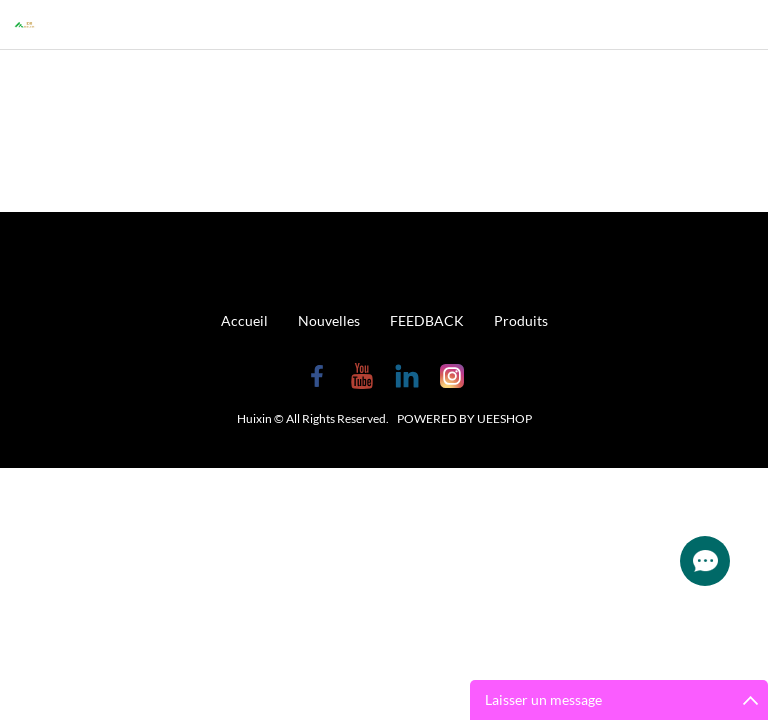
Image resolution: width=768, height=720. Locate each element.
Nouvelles (329, 320)
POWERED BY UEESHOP (464, 418)
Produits (521, 320)
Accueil (244, 320)
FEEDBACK (427, 320)
